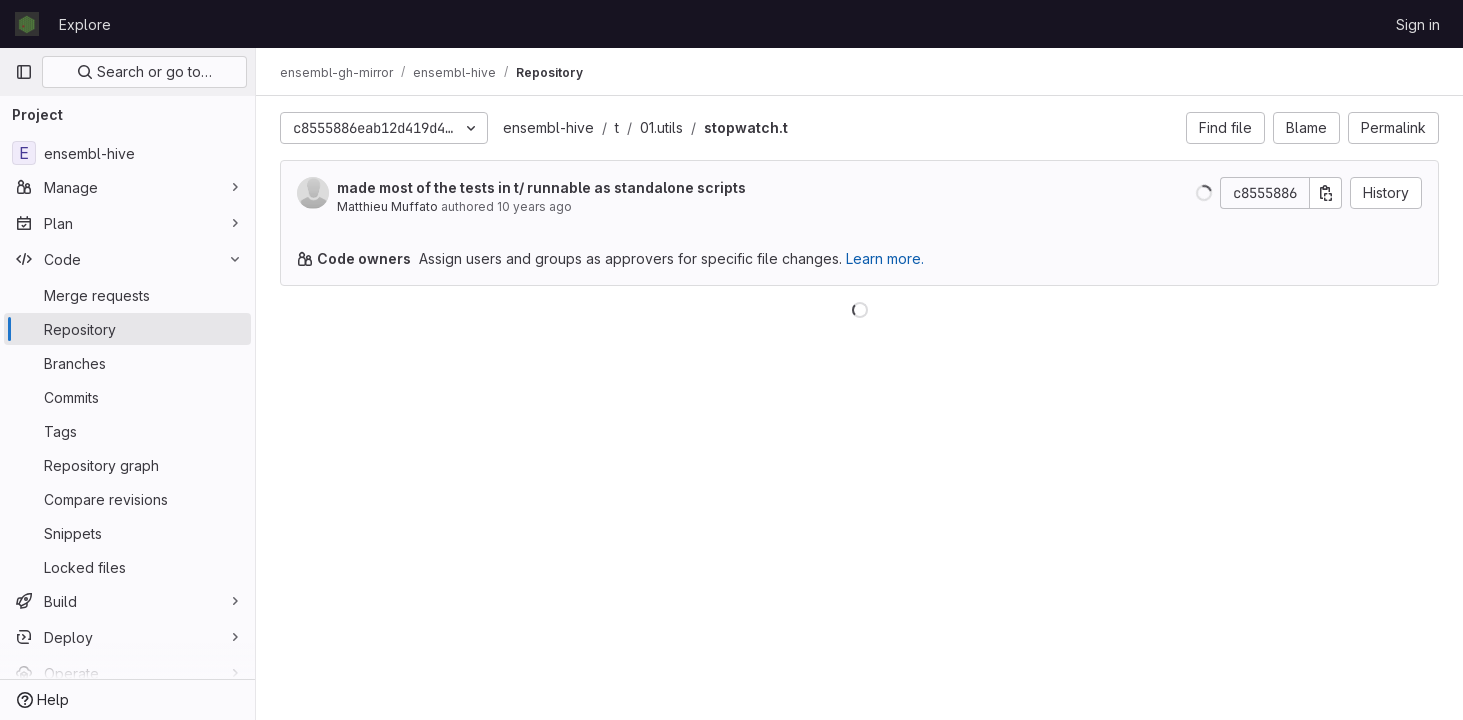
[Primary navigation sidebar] (24, 72)
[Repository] (127, 329)
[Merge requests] (127, 295)
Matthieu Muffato (387, 206)
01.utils (661, 127)
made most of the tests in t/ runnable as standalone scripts (541, 187)
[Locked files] (127, 567)
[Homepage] (27, 24)
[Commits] (127, 397)
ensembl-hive (548, 127)
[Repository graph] (127, 465)
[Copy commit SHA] (1326, 193)
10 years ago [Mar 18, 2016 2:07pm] (534, 206)
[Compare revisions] (127, 499)
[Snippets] (127, 533)
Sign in (1418, 24)
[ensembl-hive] (127, 153)
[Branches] (127, 363)
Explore (85, 24)
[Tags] (127, 431)
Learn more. (885, 258)
